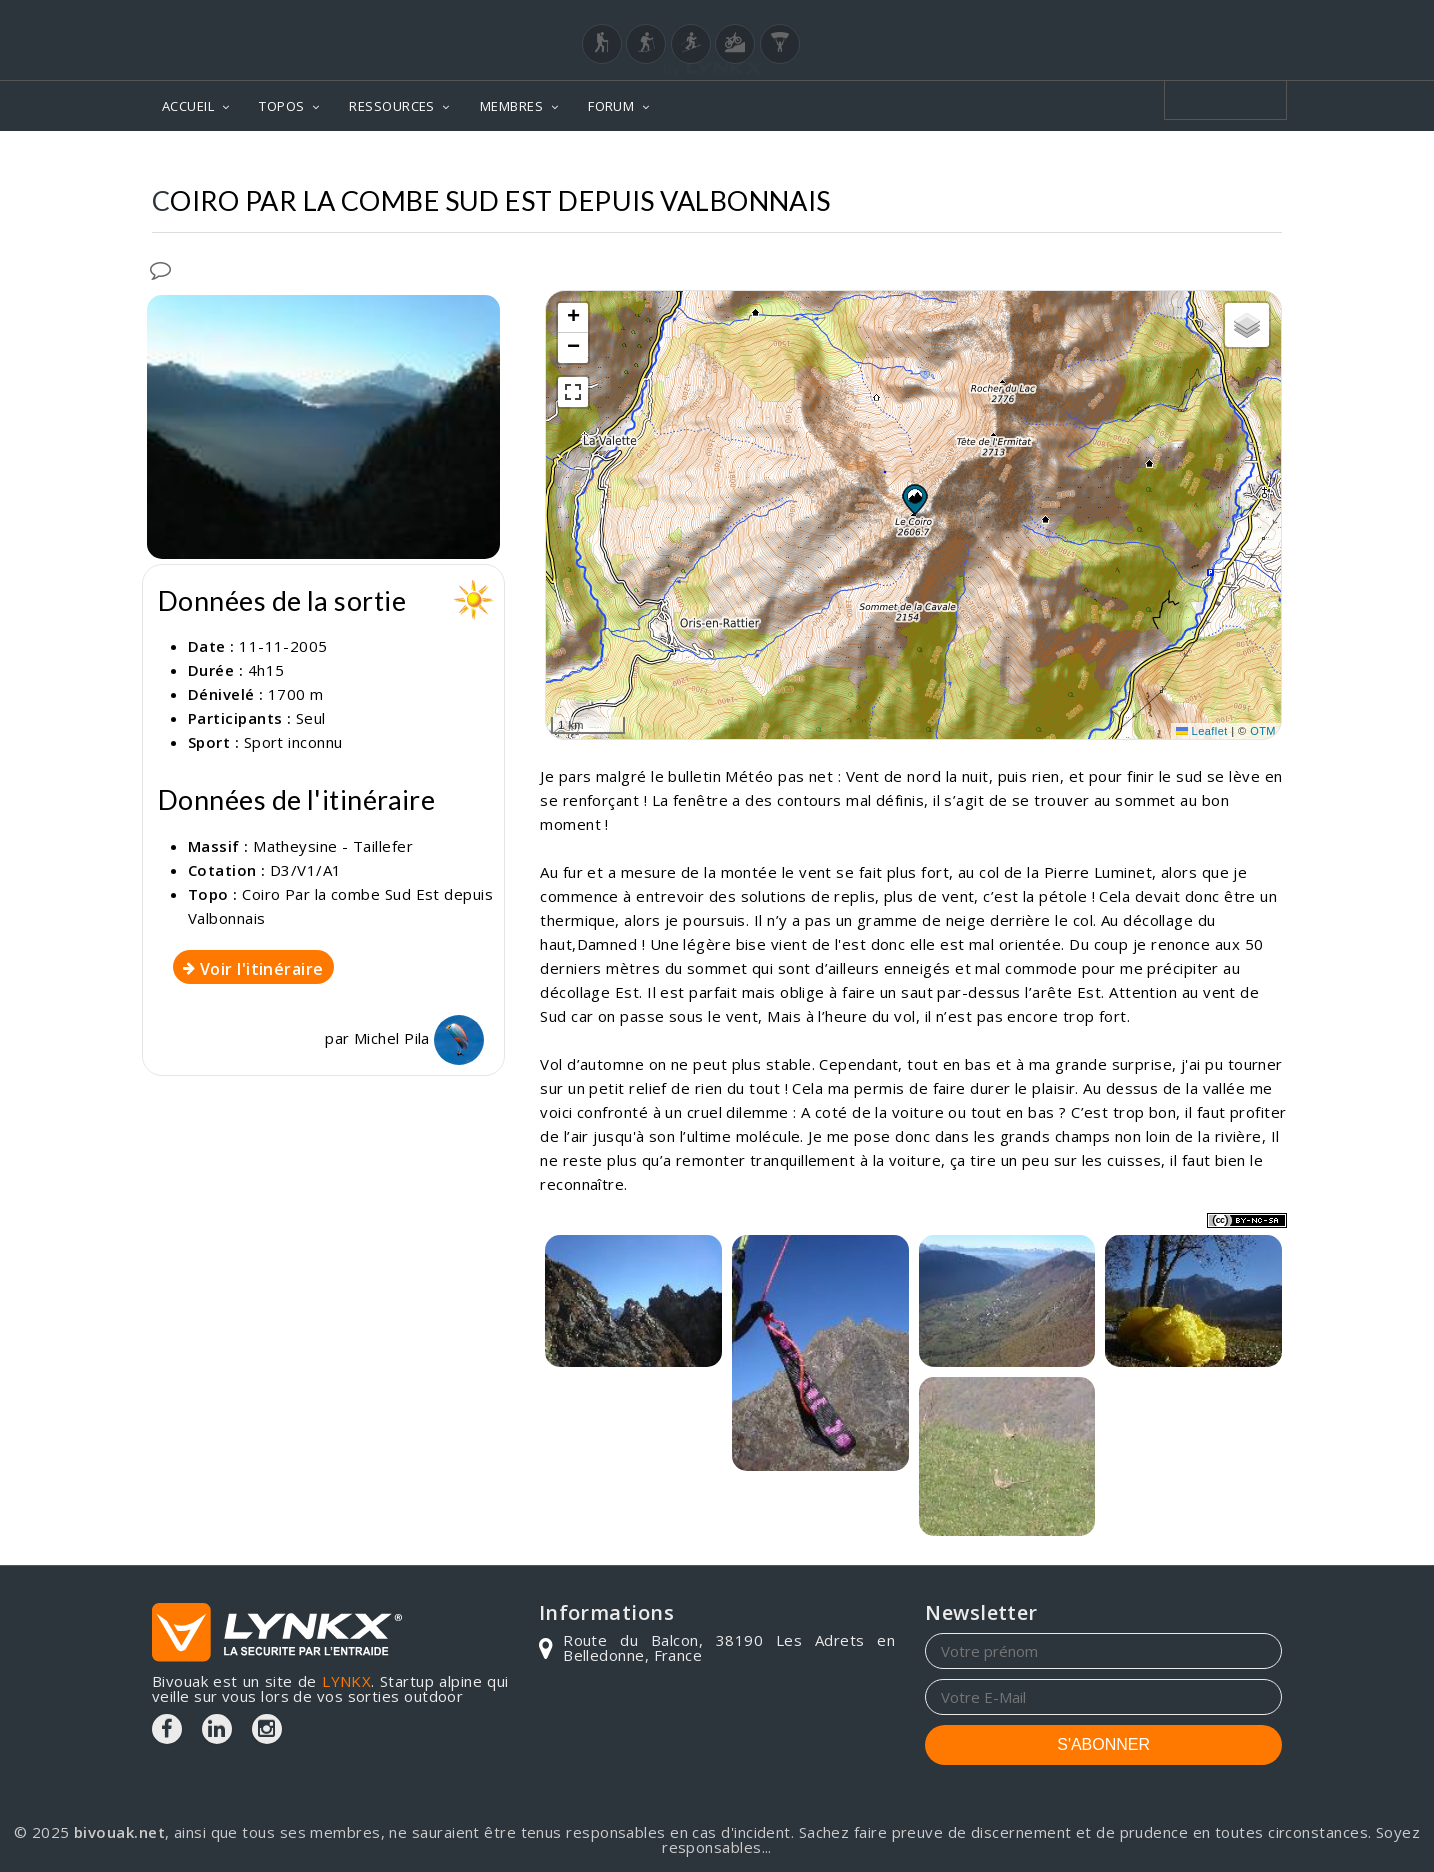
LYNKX (346, 1681)
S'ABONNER (1103, 1744)
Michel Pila (419, 1038)
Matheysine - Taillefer (333, 846)
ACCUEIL (188, 106)
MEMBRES (511, 106)
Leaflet (1202, 731)
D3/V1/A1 (306, 870)
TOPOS (281, 106)
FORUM (611, 106)
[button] (914, 499)
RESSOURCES (392, 106)
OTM (1263, 731)
